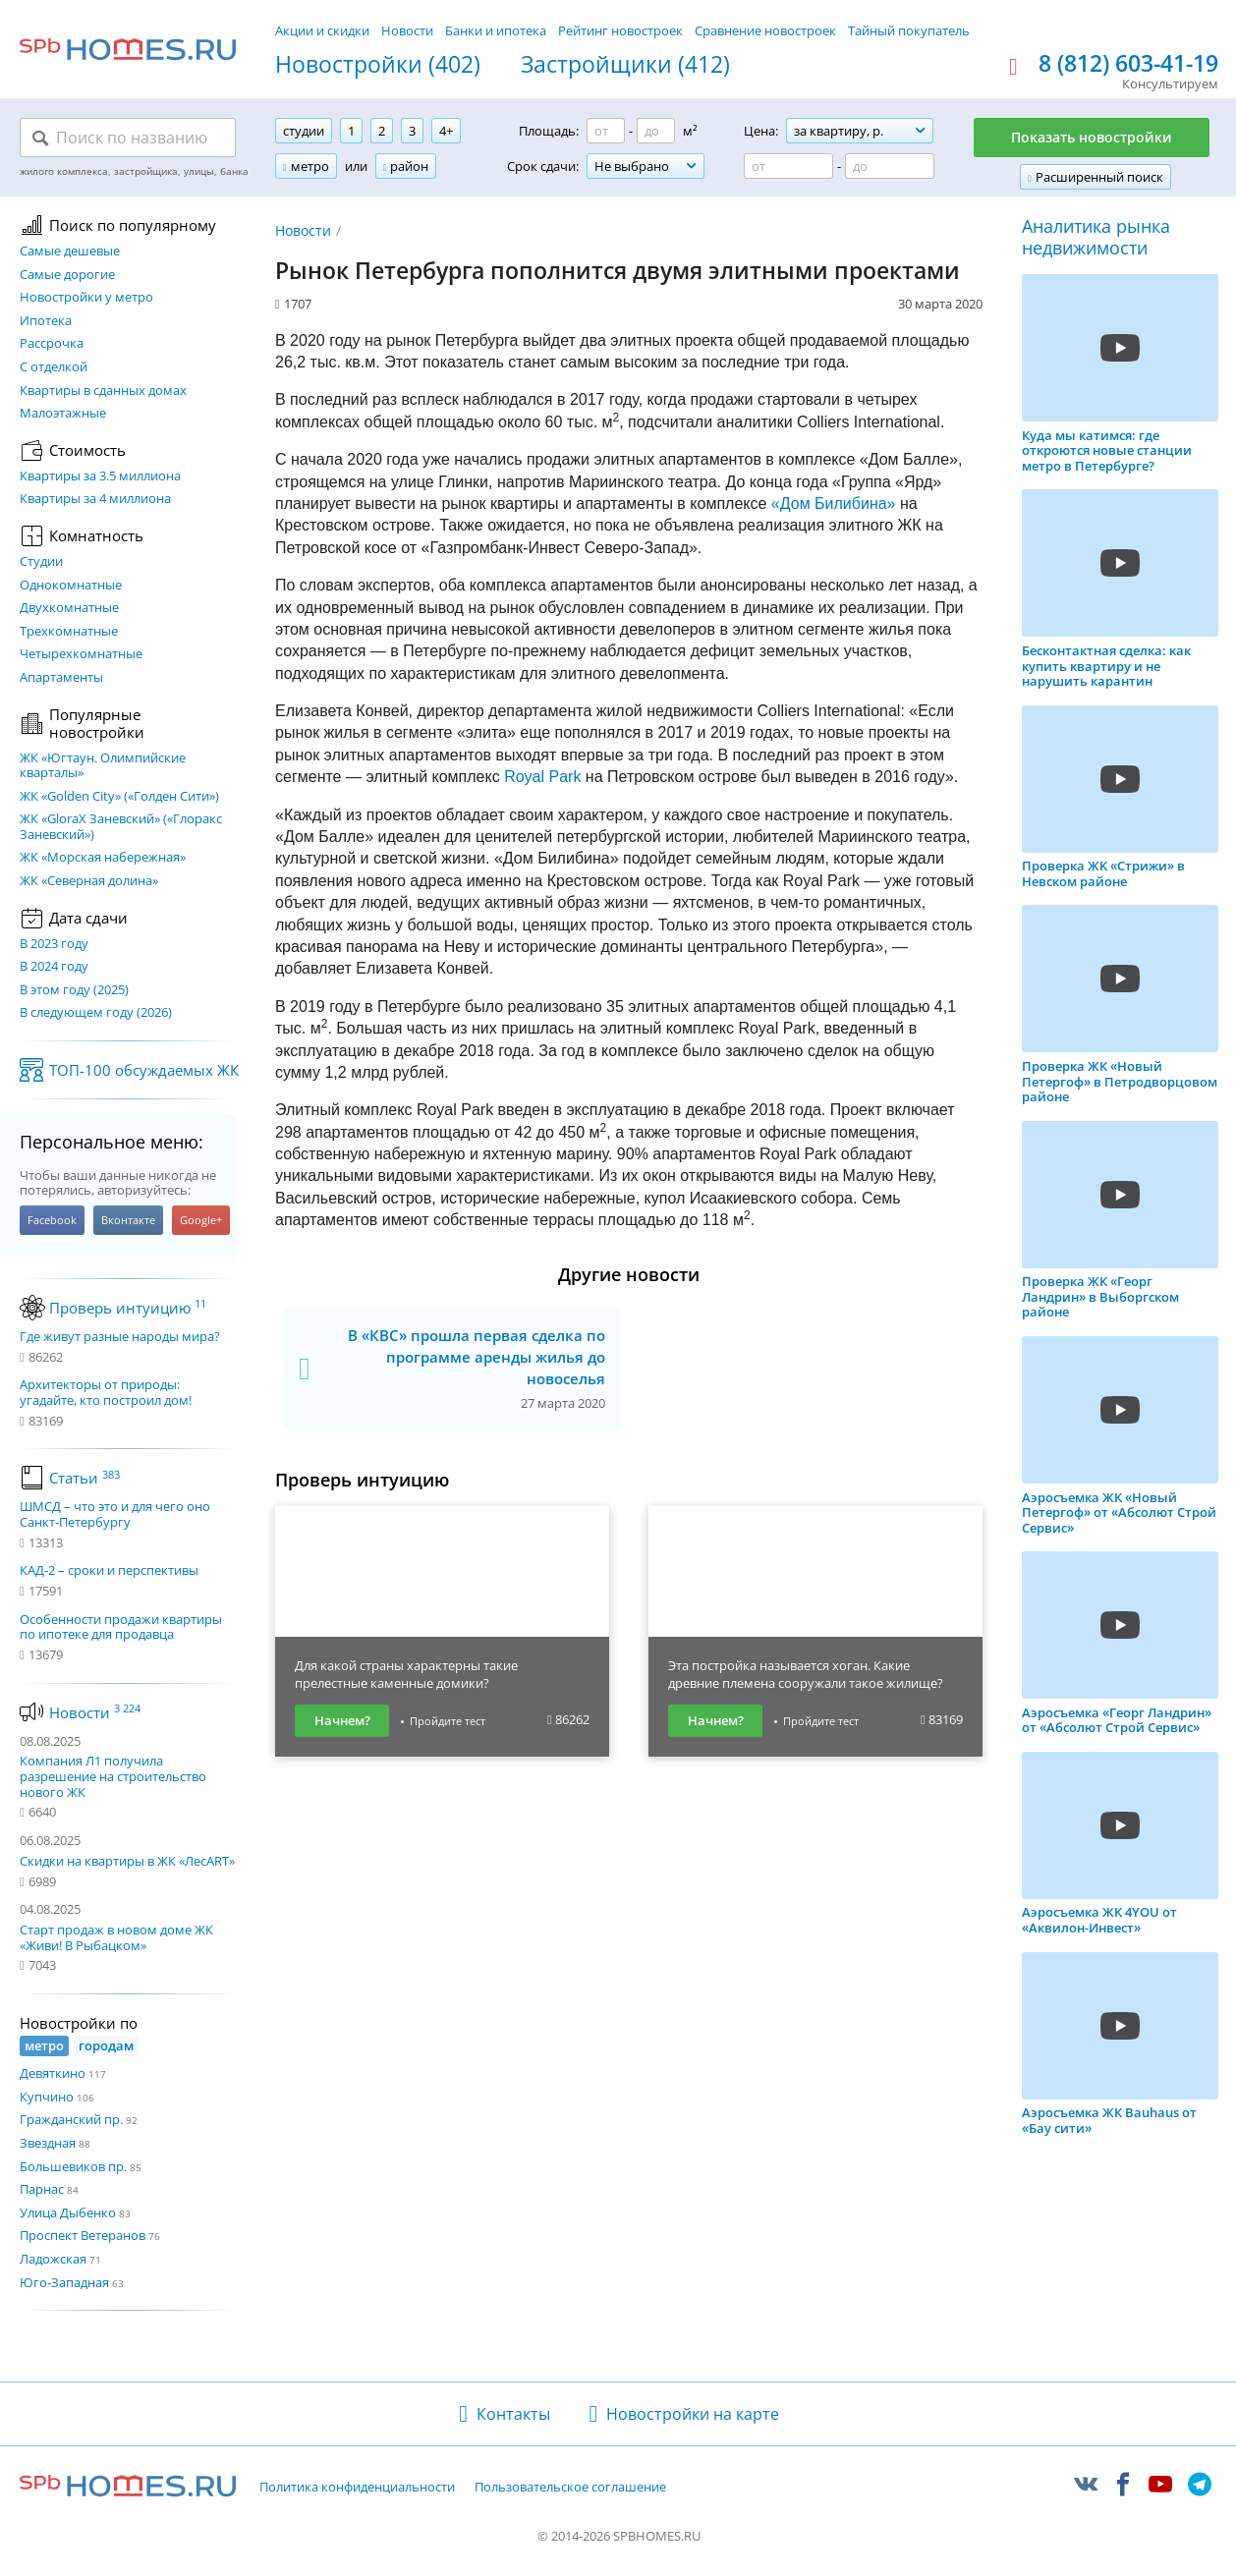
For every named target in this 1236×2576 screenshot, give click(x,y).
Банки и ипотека (495, 30)
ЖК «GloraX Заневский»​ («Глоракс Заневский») (121, 827)
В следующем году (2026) (96, 1013)
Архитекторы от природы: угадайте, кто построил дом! (106, 1392)
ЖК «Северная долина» (89, 881)
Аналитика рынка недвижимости (1096, 237)
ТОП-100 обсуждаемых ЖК (144, 1070)
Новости (407, 30)
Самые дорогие (67, 275)
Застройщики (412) (625, 65)
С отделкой (53, 367)
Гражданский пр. (71, 2119)
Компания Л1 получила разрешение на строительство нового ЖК (113, 1776)
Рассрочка (52, 344)
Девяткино (52, 2073)
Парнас (42, 2189)
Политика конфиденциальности (357, 2487)
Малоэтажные (63, 413)
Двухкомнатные (69, 608)
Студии (41, 562)
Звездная (48, 2143)
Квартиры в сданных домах (103, 391)
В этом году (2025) (74, 990)
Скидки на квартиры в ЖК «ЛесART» (127, 1861)
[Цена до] (889, 166)
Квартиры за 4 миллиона (95, 499)
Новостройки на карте (692, 2414)
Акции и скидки (322, 30)
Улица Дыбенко (68, 2212)
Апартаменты (61, 678)
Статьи (84, 1477)
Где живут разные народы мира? (120, 1337)
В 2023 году (54, 944)
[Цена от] (788, 166)
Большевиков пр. (73, 2166)
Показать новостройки (1091, 137)
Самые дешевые (70, 251)
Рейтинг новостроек (620, 30)
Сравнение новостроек (765, 30)
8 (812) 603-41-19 (1128, 64)
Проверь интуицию (127, 1307)
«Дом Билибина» (833, 503)
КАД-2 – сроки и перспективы (109, 1571)
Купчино (47, 2096)
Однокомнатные (71, 585)
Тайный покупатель (909, 30)
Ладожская (53, 2259)
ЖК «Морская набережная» (103, 858)
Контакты (513, 2414)
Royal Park (542, 776)
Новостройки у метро (86, 298)
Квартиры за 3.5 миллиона (100, 476)
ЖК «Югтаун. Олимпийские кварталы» (103, 766)
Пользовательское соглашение (570, 2487)
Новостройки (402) (377, 65)
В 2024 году (54, 967)
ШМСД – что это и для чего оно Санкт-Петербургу (115, 1514)
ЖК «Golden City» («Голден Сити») (119, 797)
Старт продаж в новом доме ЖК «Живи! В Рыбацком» (116, 1937)
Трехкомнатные (69, 632)
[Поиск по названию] (128, 137)
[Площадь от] (606, 130)
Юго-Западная (64, 2282)
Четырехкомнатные (81, 654)
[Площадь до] (656, 130)
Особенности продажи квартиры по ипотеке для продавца (121, 1627)
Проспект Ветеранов (82, 2235)
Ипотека (46, 321)
